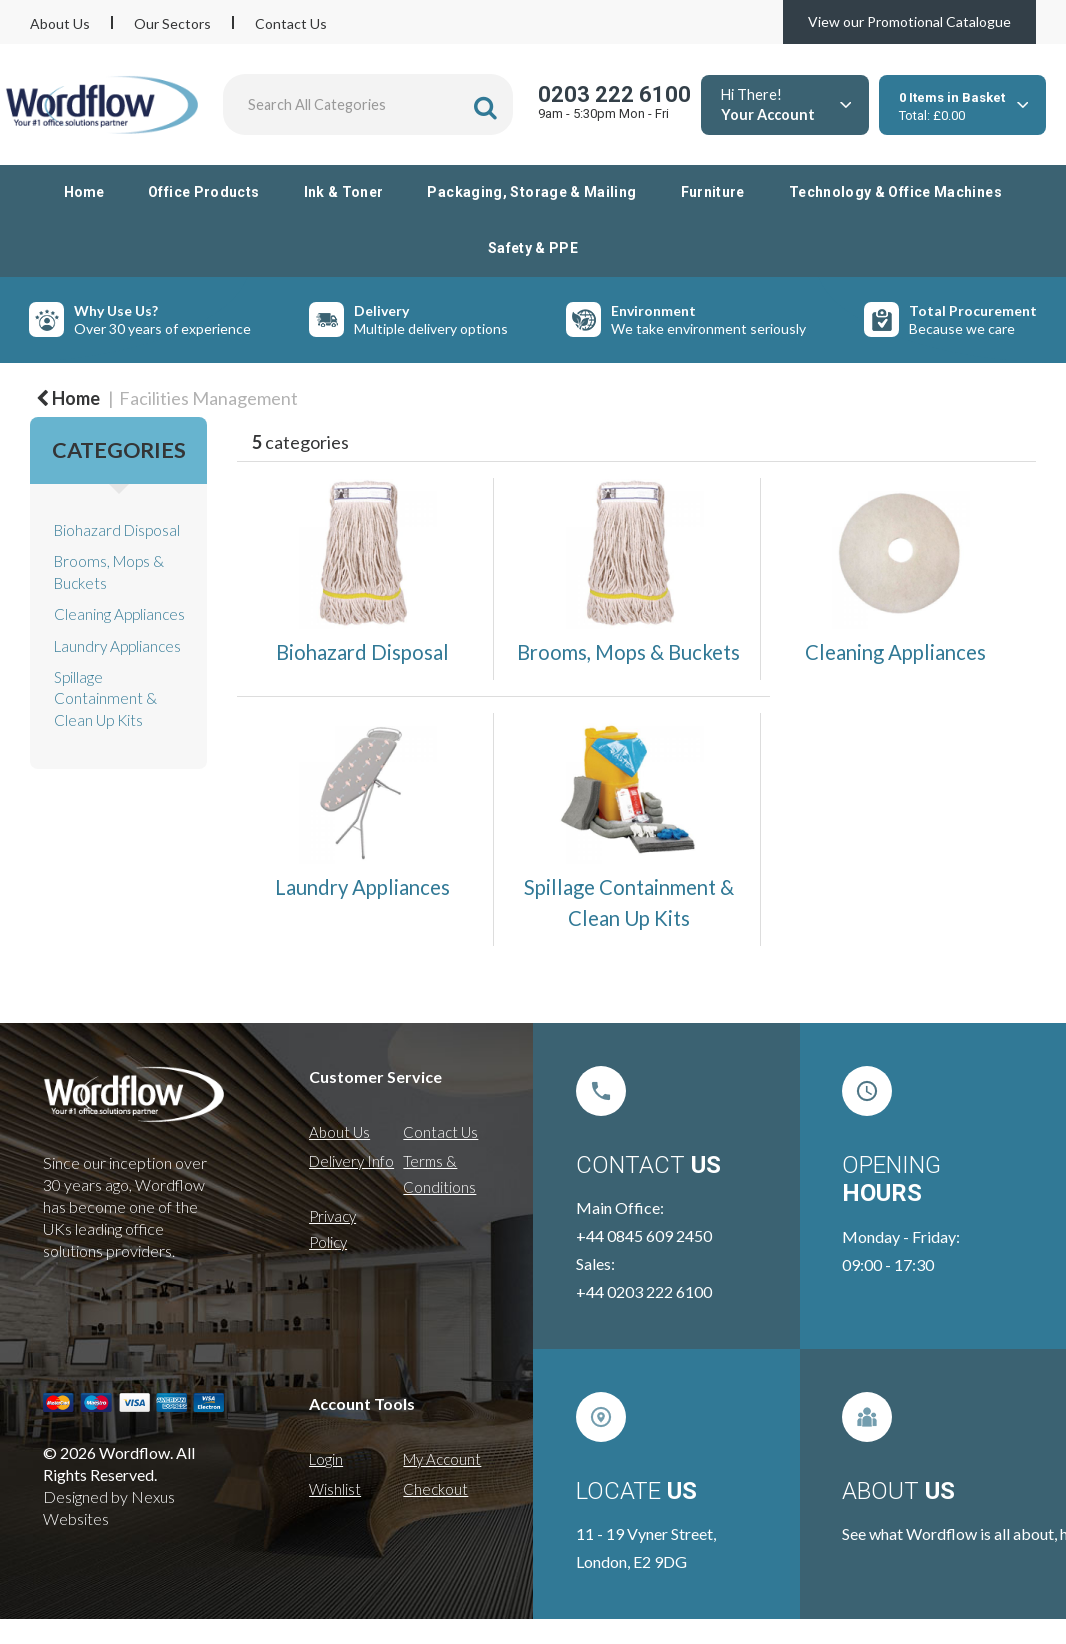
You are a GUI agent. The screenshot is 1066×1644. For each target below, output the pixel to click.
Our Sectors (172, 23)
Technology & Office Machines (895, 192)
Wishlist (335, 1489)
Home (84, 192)
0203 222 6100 (614, 94)
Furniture (713, 192)
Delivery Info (351, 1161)
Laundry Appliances (117, 646)
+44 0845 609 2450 (644, 1235)
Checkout (435, 1489)
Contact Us (291, 23)
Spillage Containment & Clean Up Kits (105, 698)
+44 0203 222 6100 (644, 1291)
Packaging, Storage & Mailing (531, 192)
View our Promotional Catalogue (909, 21)
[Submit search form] (485, 107)
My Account (442, 1459)
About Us (60, 23)
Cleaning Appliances (119, 614)
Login (326, 1459)
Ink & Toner (344, 192)
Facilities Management (208, 398)
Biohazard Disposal (117, 530)
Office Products (203, 192)
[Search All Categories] (368, 104)
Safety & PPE (533, 248)
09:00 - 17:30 (888, 1264)
